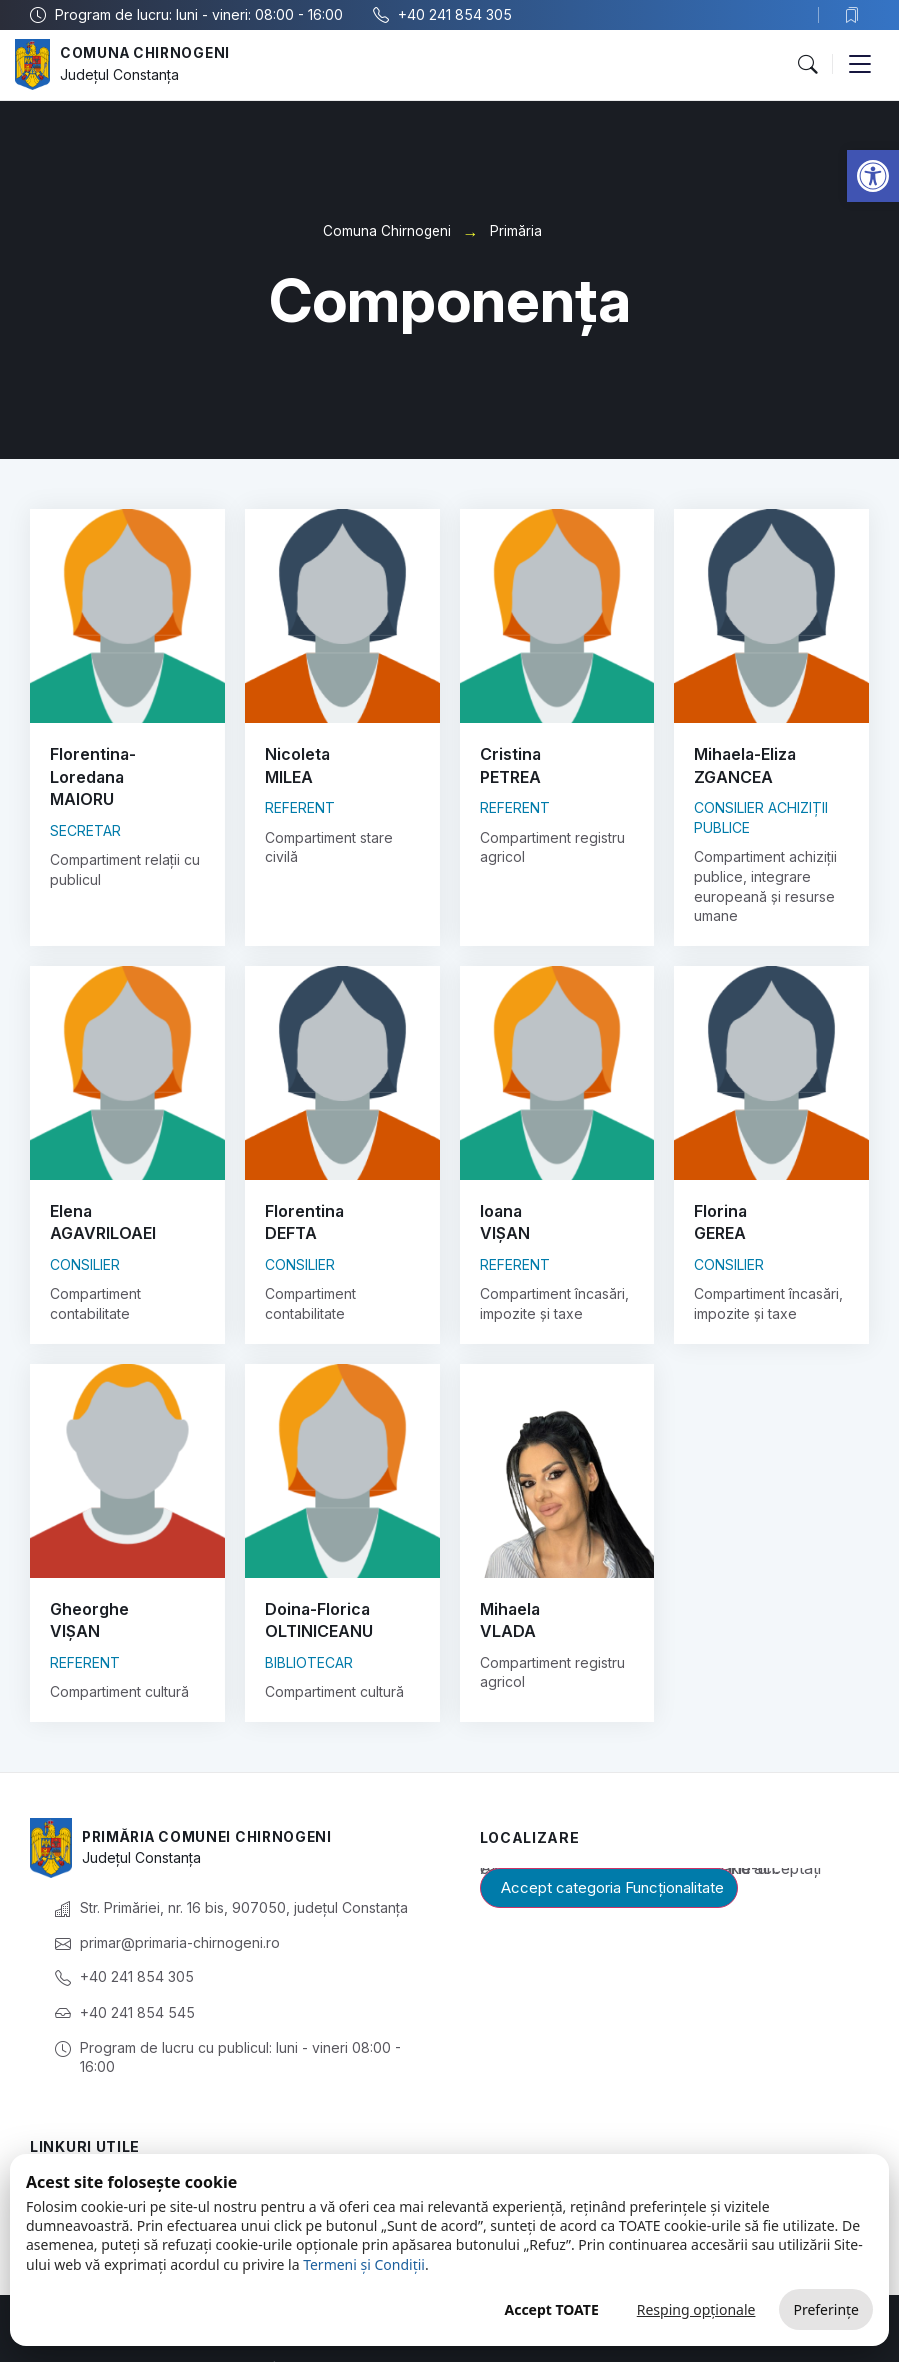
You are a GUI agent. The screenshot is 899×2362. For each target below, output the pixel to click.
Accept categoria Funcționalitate (612, 1843)
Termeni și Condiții (364, 2264)
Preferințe (826, 2309)
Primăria (516, 231)
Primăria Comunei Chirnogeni (212, 1793)
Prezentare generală (99, 2148)
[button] (873, 176)
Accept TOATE (551, 2309)
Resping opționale (696, 2309)
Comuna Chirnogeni (147, 53)
